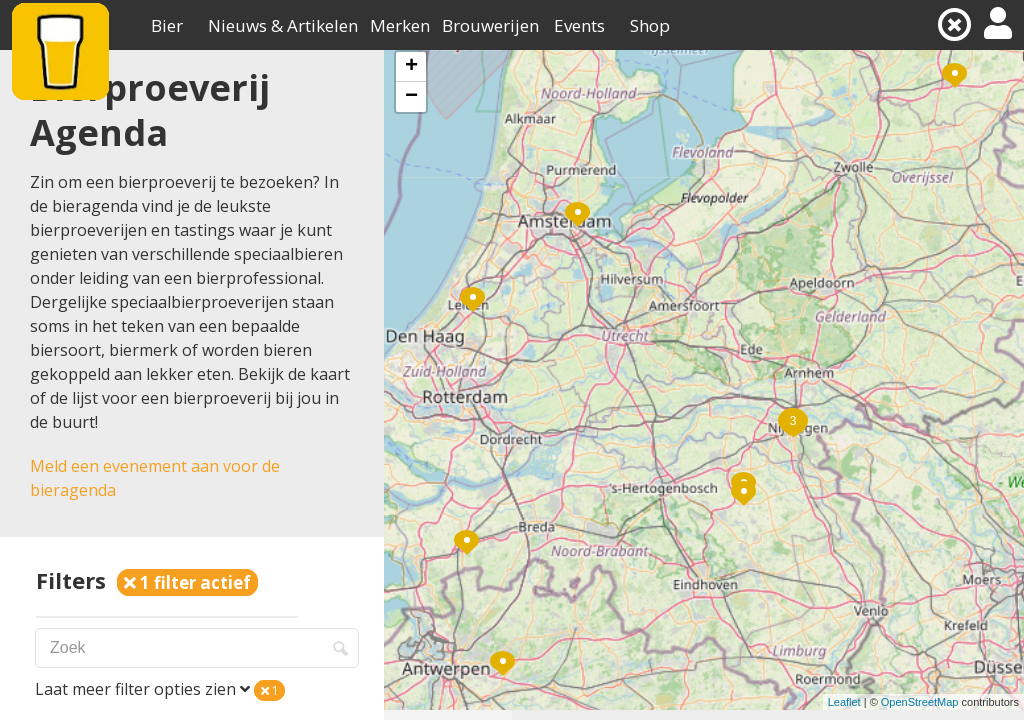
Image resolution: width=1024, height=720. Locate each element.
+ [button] (411, 67)
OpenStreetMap (920, 702)
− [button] (411, 97)
